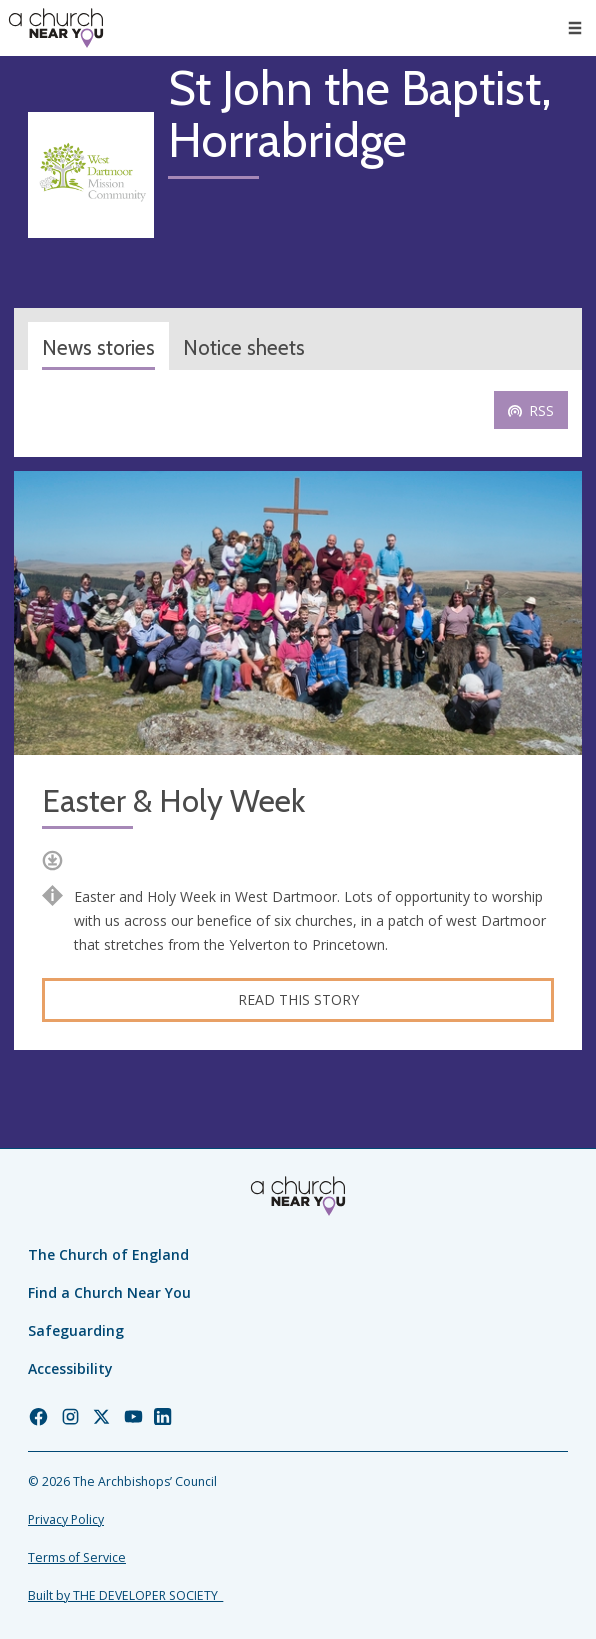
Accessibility (70, 1368)
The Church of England (108, 1254)
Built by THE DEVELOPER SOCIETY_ (125, 1595)
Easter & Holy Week (173, 801)
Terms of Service (77, 1557)
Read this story (298, 999)
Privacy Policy (66, 1519)
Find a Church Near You (109, 1292)
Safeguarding (76, 1330)
